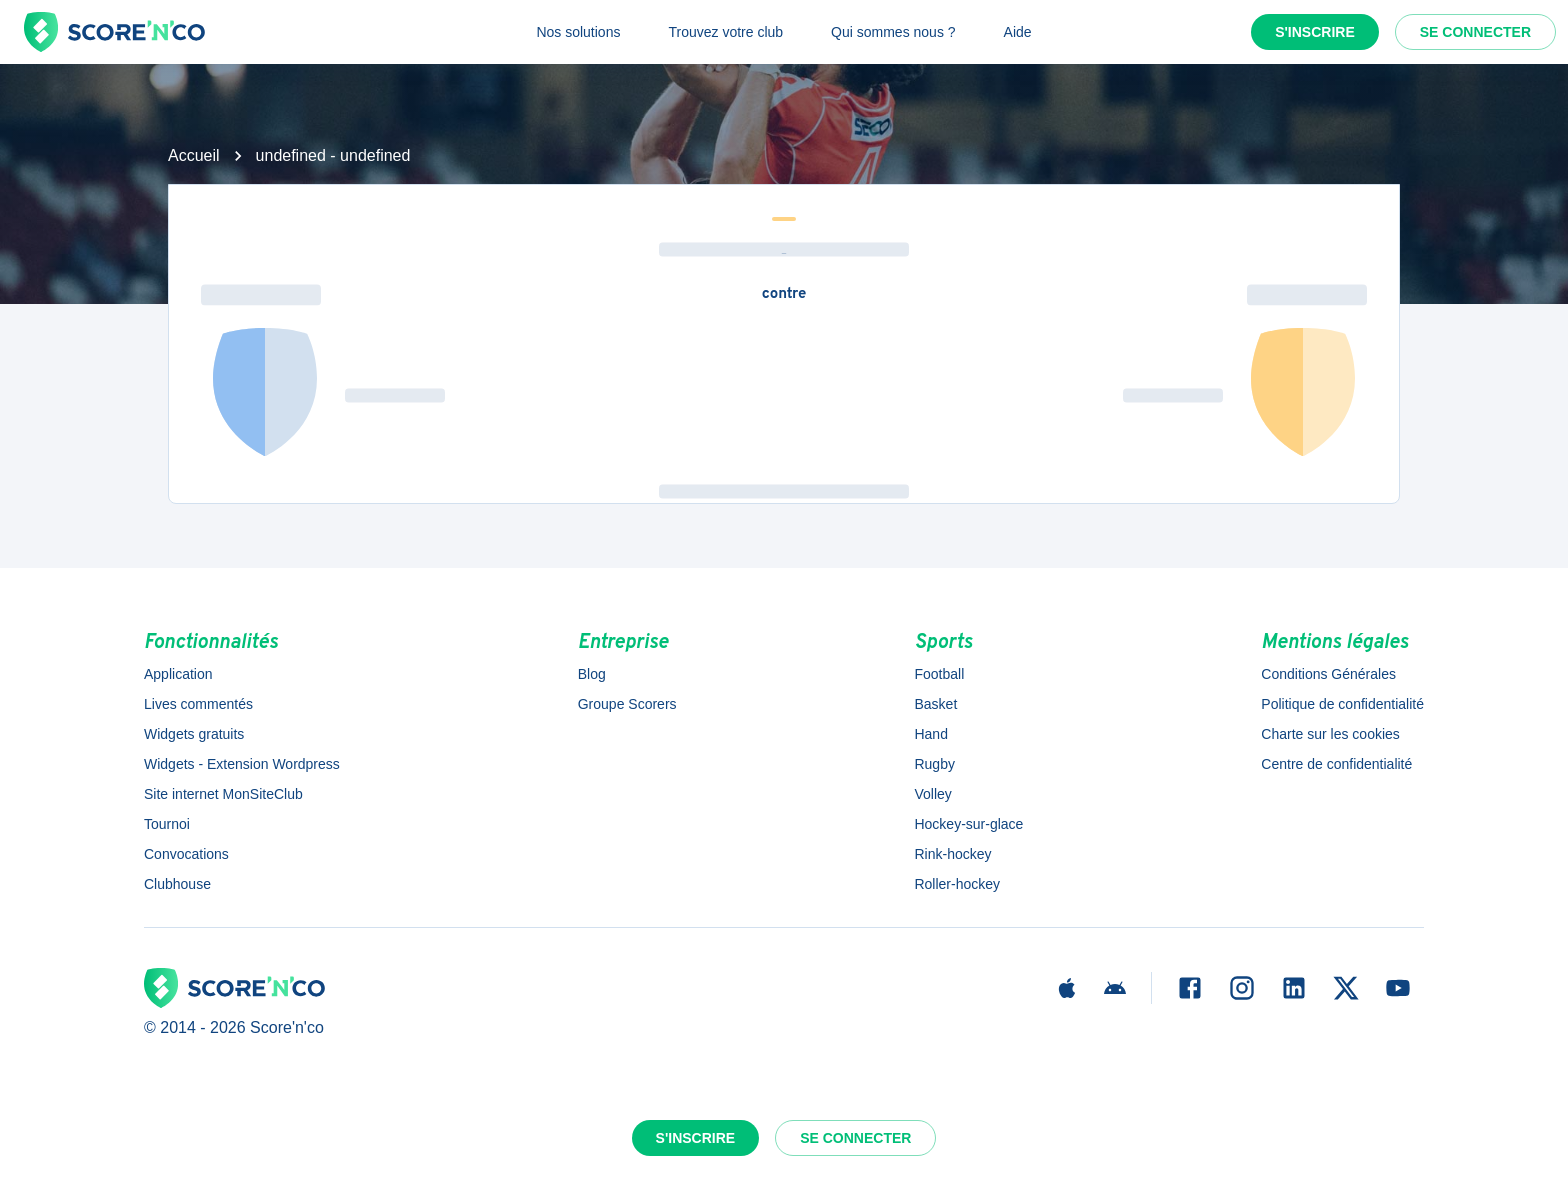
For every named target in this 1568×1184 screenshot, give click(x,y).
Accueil (194, 155)
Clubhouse (177, 884)
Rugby (934, 764)
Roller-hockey (957, 884)
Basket (935, 704)
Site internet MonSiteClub (223, 794)
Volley (932, 794)
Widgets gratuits (194, 734)
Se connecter (1475, 32)
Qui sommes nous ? (893, 32)
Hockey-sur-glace (968, 824)
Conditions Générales (1328, 674)
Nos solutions (578, 32)
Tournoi (167, 824)
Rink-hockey (952, 854)
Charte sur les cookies (1330, 734)
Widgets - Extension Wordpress (242, 764)
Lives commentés (198, 704)
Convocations (186, 854)
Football (939, 674)
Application (178, 674)
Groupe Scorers (627, 704)
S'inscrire (1315, 32)
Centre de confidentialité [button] (1336, 764)
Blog (592, 674)
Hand (930, 734)
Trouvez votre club (725, 32)
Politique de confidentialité (1342, 704)
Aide (1018, 32)
